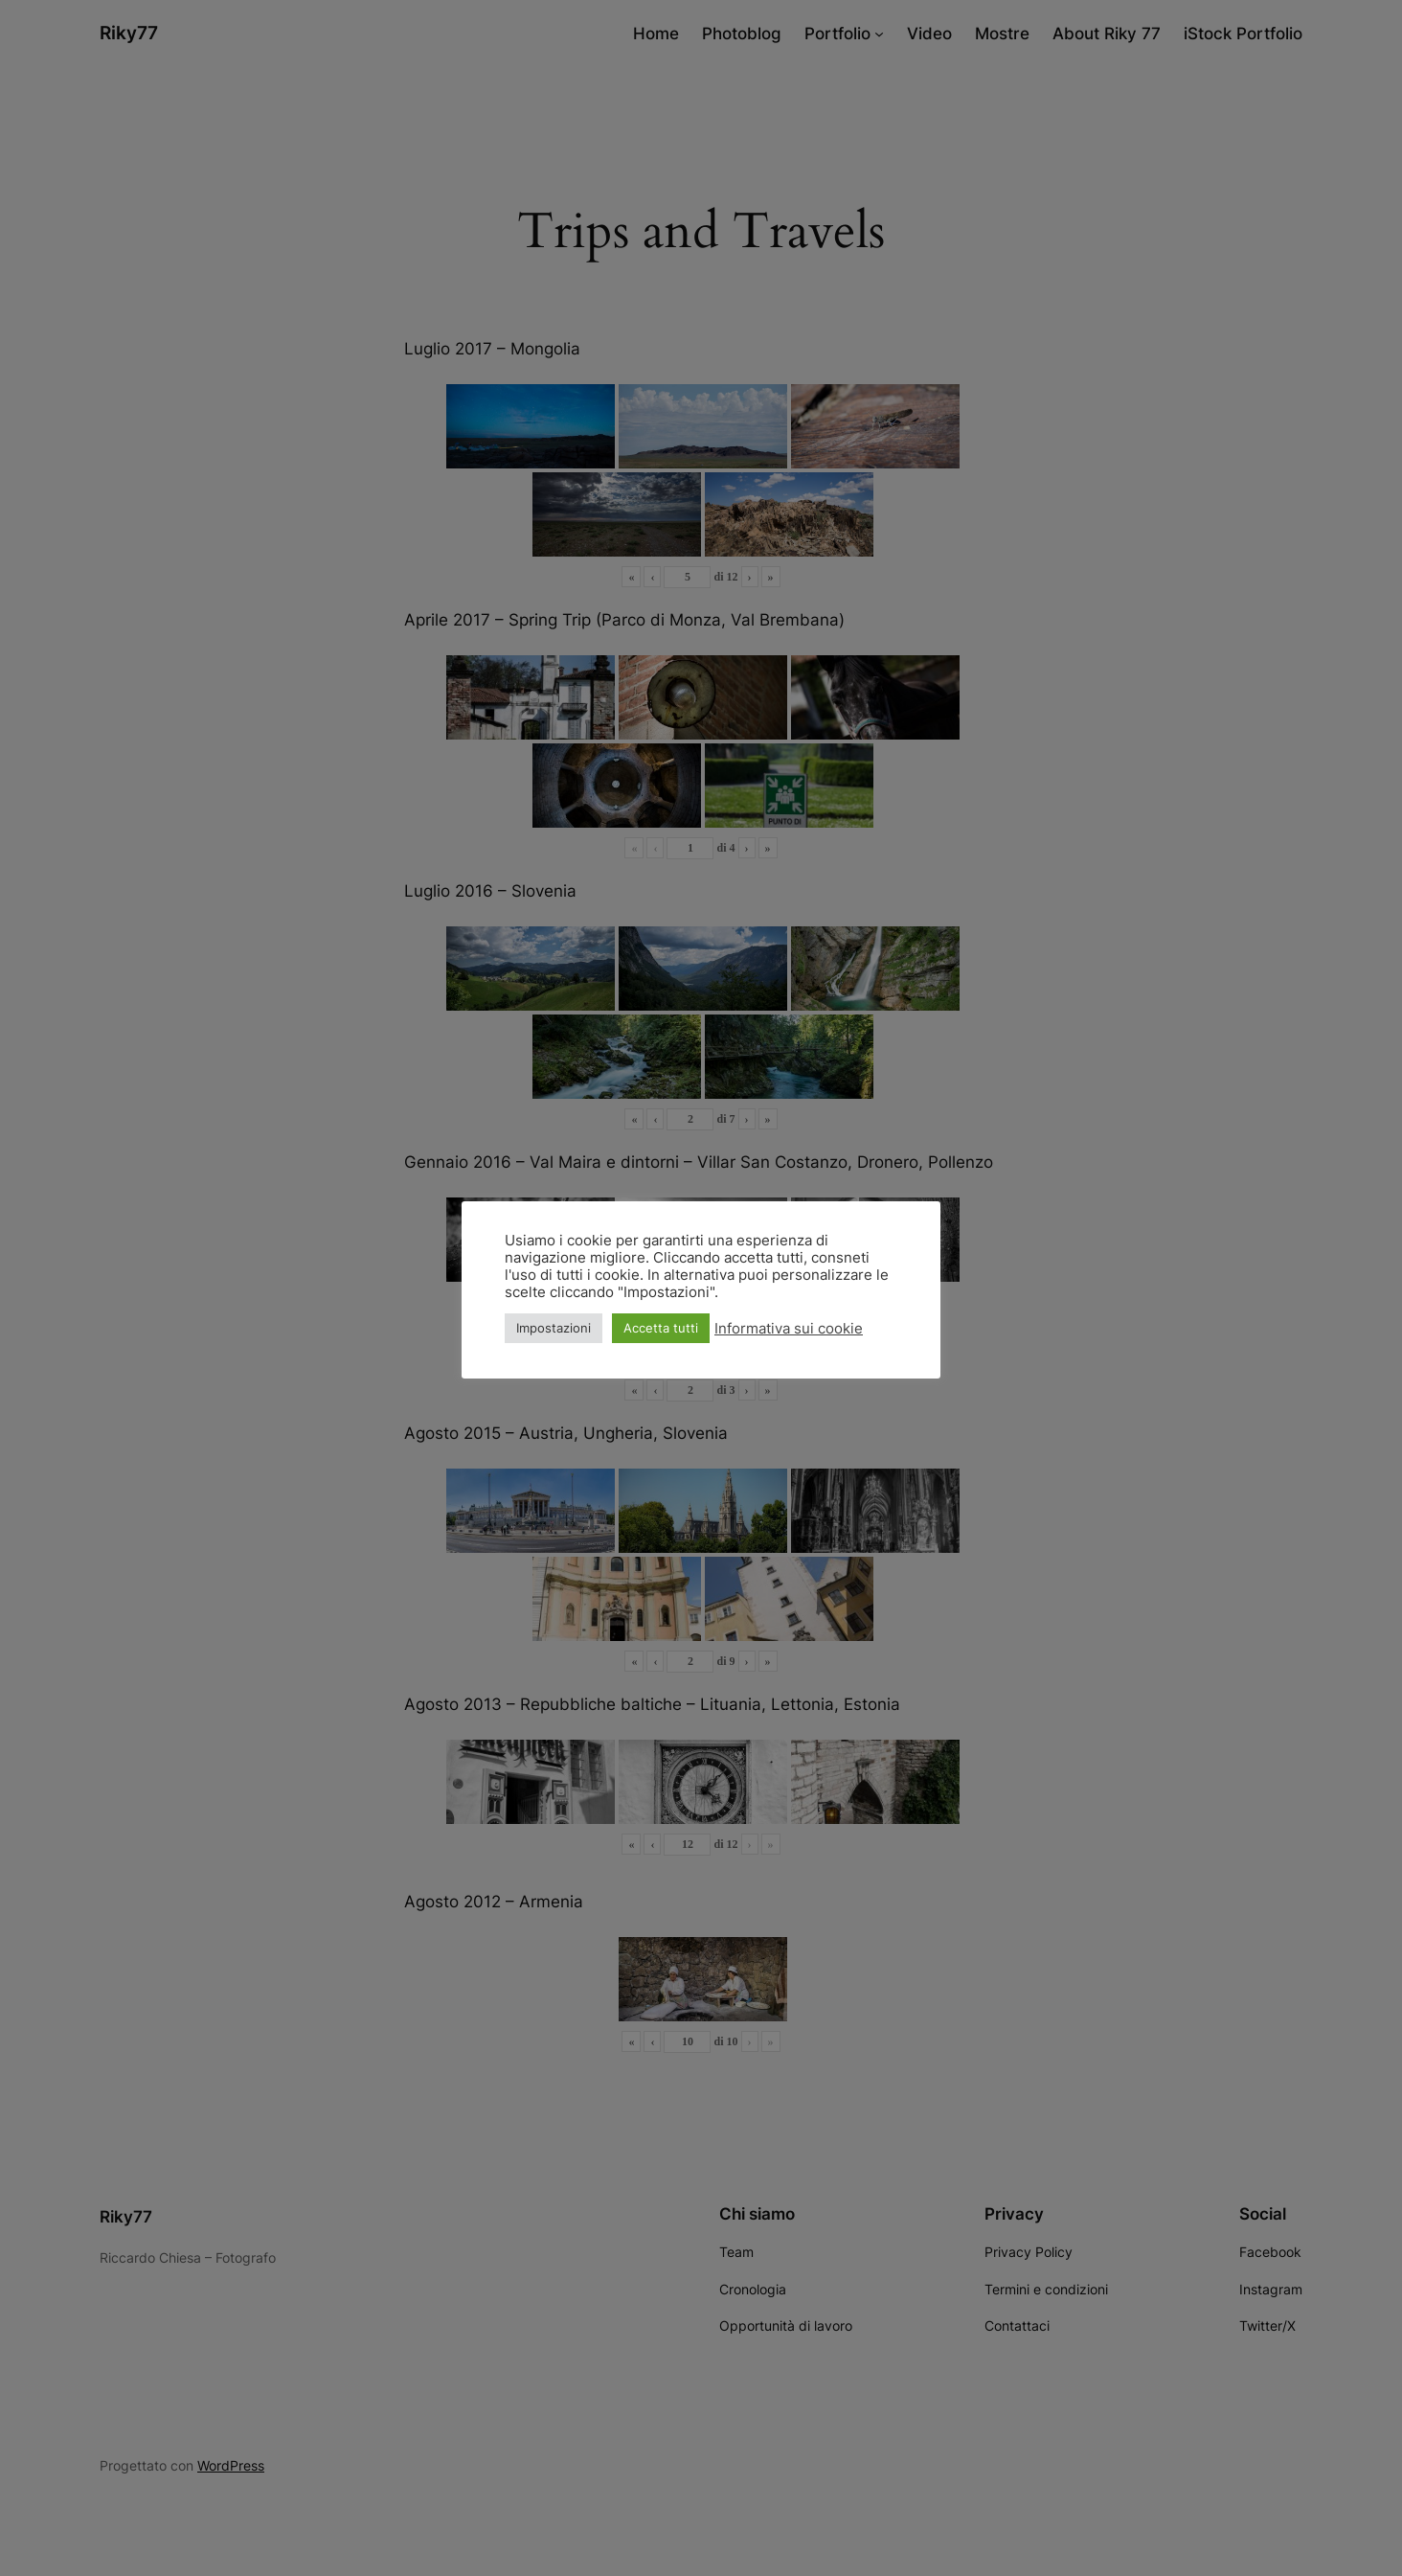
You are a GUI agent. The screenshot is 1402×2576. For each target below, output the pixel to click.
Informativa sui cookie (788, 1328)
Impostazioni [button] (553, 1327)
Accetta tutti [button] (660, 1327)
